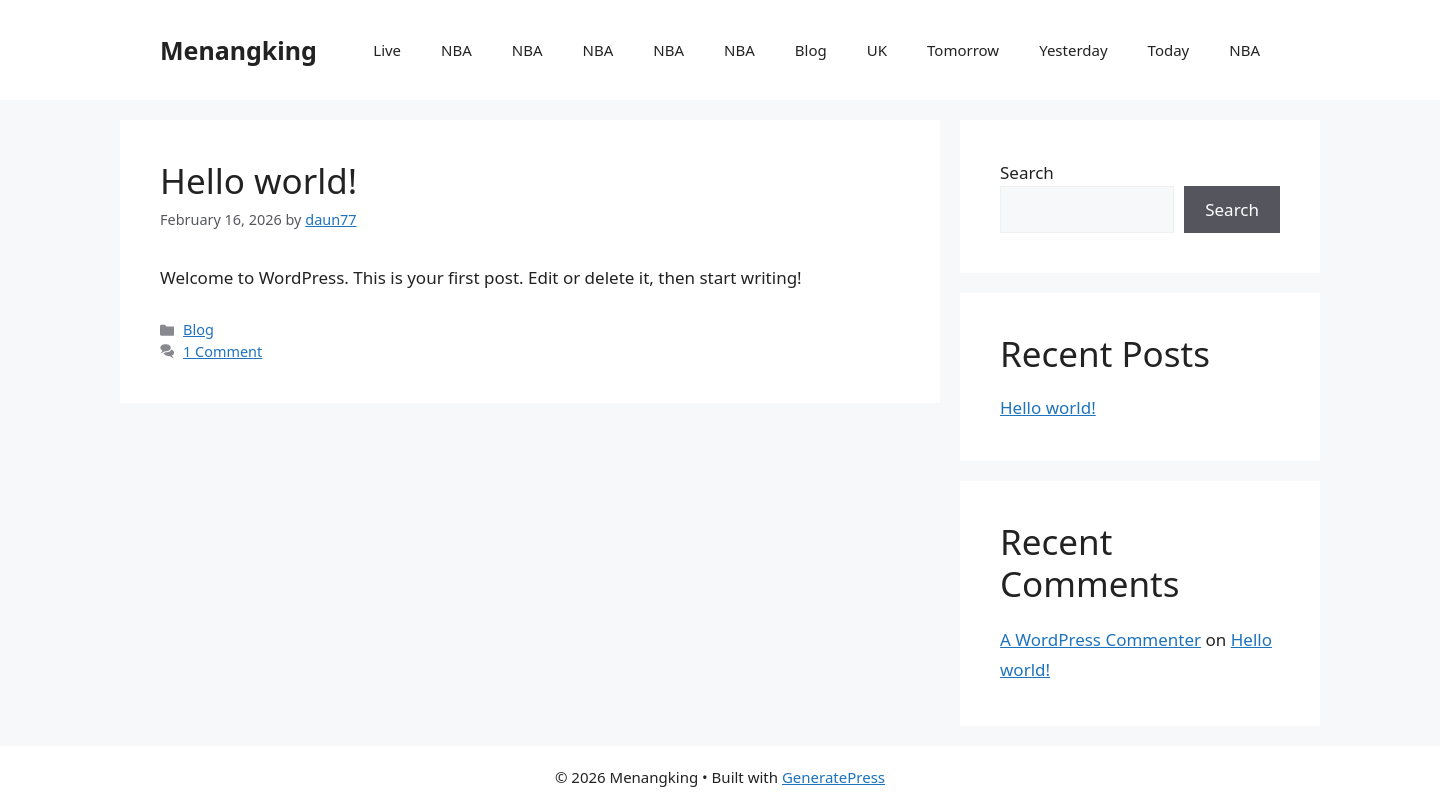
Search (1027, 172)
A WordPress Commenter (1100, 639)
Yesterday (1073, 50)
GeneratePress (833, 777)
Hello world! (258, 180)
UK (877, 50)
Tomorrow (963, 50)
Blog (811, 50)
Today (1169, 50)
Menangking (238, 50)
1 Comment (222, 351)
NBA (456, 50)
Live (387, 50)
